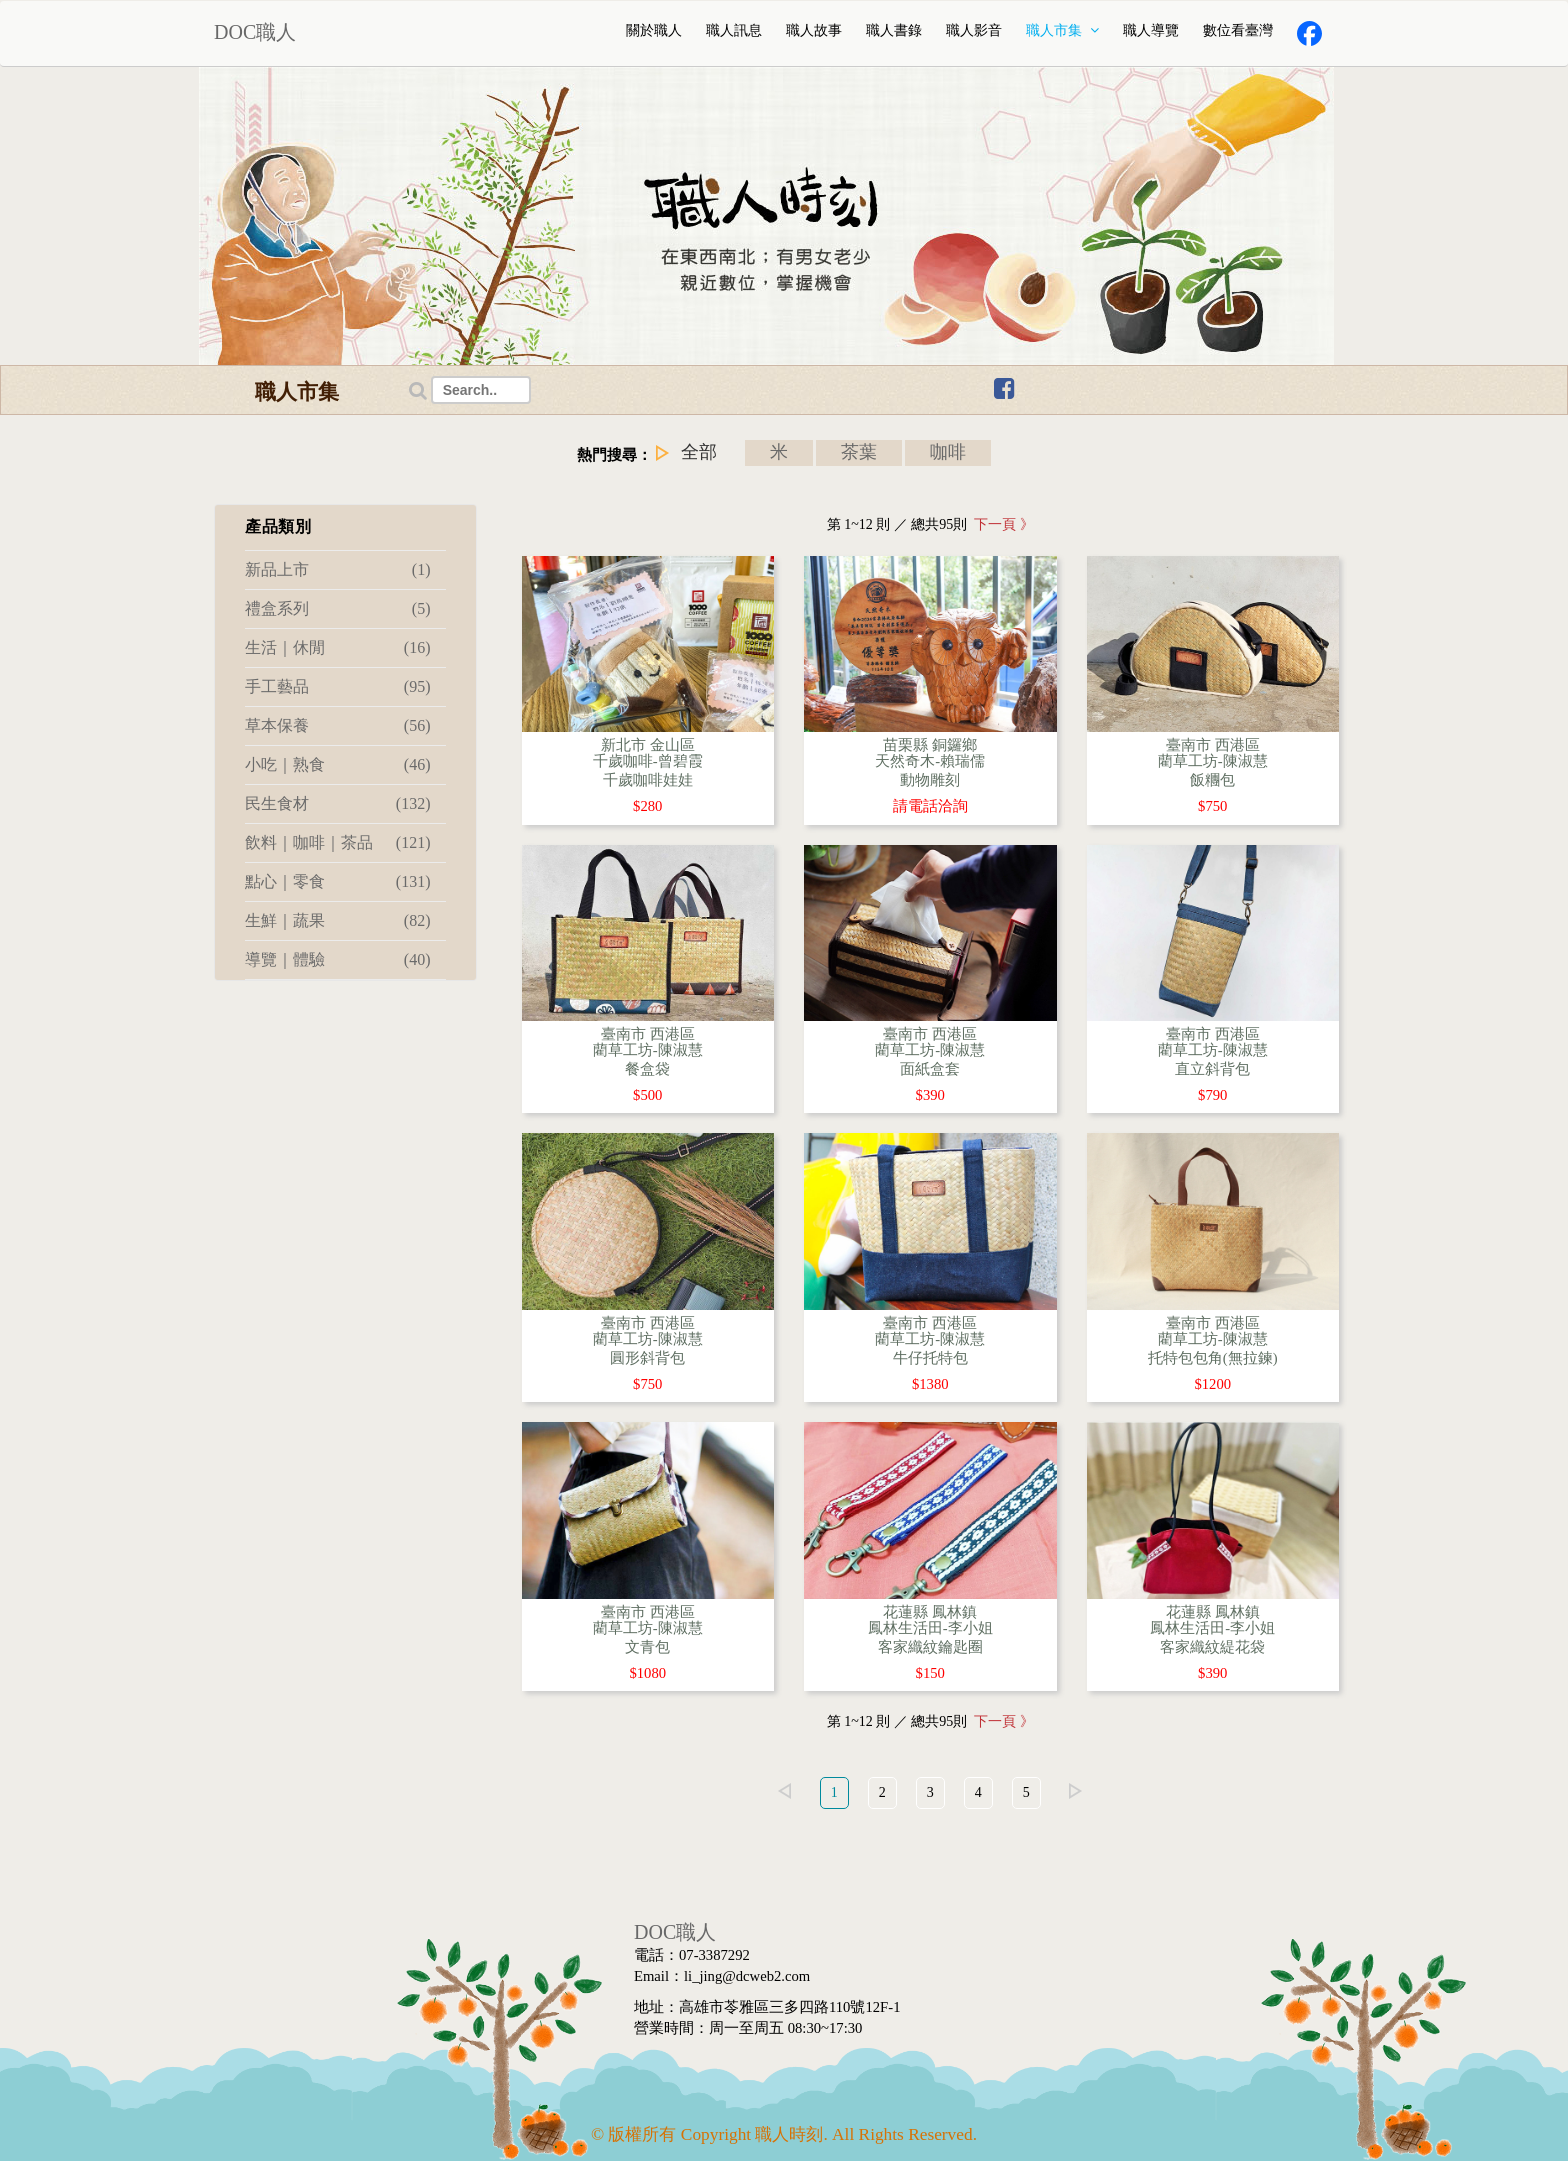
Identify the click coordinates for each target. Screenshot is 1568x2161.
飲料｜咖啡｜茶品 (338, 843)
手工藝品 (338, 687)
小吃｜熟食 (338, 765)
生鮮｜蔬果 (338, 921)
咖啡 (949, 452)
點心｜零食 (338, 882)
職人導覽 (1151, 30)
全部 (698, 452)
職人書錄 (894, 30)
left (785, 1791)
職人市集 (1063, 30)
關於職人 (654, 30)
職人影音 (974, 30)
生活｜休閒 (338, 648)
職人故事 (814, 30)
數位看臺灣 (1238, 30)
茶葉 (859, 452)
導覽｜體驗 (338, 960)
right (1076, 1791)
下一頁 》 (1000, 524)
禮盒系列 (338, 609)
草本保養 (338, 726)
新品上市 (338, 570)
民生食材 (338, 804)
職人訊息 (734, 30)
